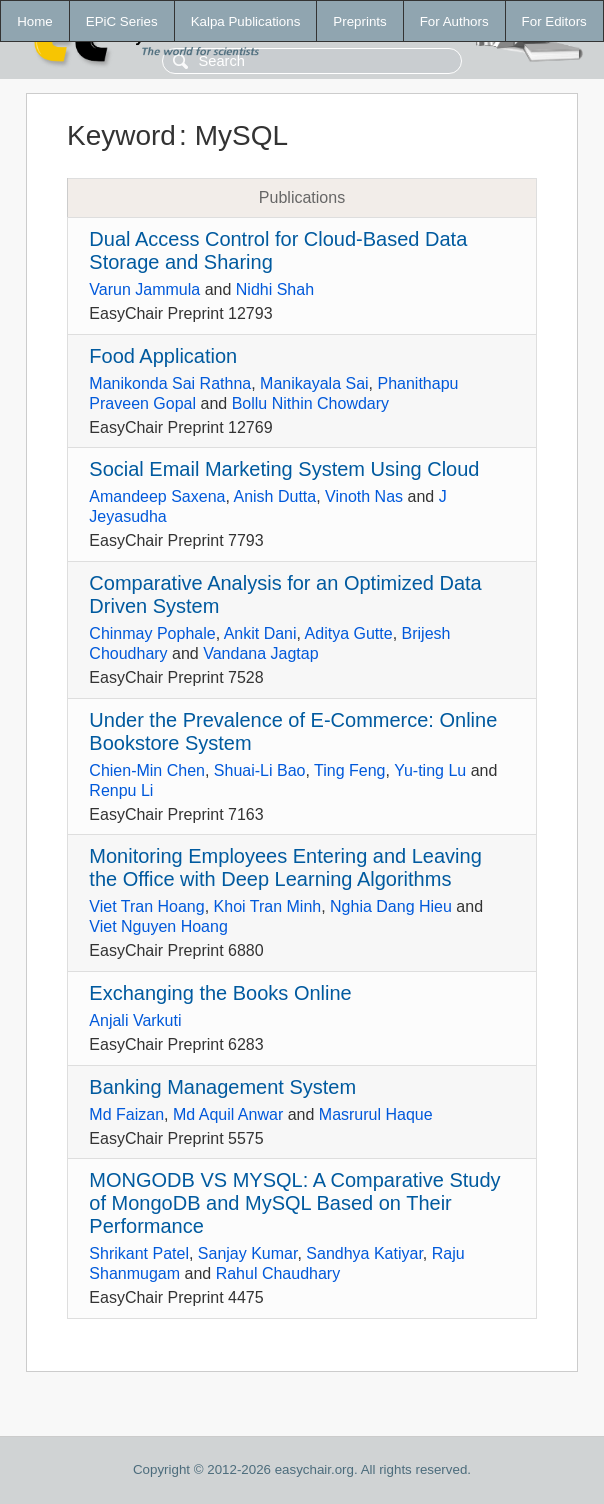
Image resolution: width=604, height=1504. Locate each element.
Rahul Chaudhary (278, 1273)
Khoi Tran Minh (268, 906)
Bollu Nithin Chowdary (310, 403)
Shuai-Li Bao (260, 770)
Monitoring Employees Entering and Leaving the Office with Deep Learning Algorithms (285, 867)
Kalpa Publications (246, 21)
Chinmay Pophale (152, 633)
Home (35, 21)
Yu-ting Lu (430, 770)
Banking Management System (222, 1087)
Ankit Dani (260, 633)
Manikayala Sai (314, 383)
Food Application (163, 356)
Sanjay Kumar (248, 1253)
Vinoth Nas (364, 496)
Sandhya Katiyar (364, 1253)
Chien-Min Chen (147, 770)
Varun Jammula (144, 289)
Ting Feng (349, 770)
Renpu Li (121, 790)
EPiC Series (122, 21)
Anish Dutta (274, 496)
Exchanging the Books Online (220, 993)
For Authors (454, 21)
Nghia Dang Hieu (391, 906)
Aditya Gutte (349, 633)
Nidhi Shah (275, 289)
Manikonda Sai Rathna (170, 383)
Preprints (359, 21)
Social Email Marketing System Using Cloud (284, 469)
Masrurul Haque (376, 1114)
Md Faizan (126, 1114)
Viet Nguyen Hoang (158, 926)
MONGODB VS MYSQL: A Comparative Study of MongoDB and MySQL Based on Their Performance (294, 1203)
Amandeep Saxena (157, 496)
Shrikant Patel (139, 1253)
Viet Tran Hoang (146, 906)
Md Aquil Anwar (228, 1114)
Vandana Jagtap (260, 653)
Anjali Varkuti (135, 1020)
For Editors (554, 21)
